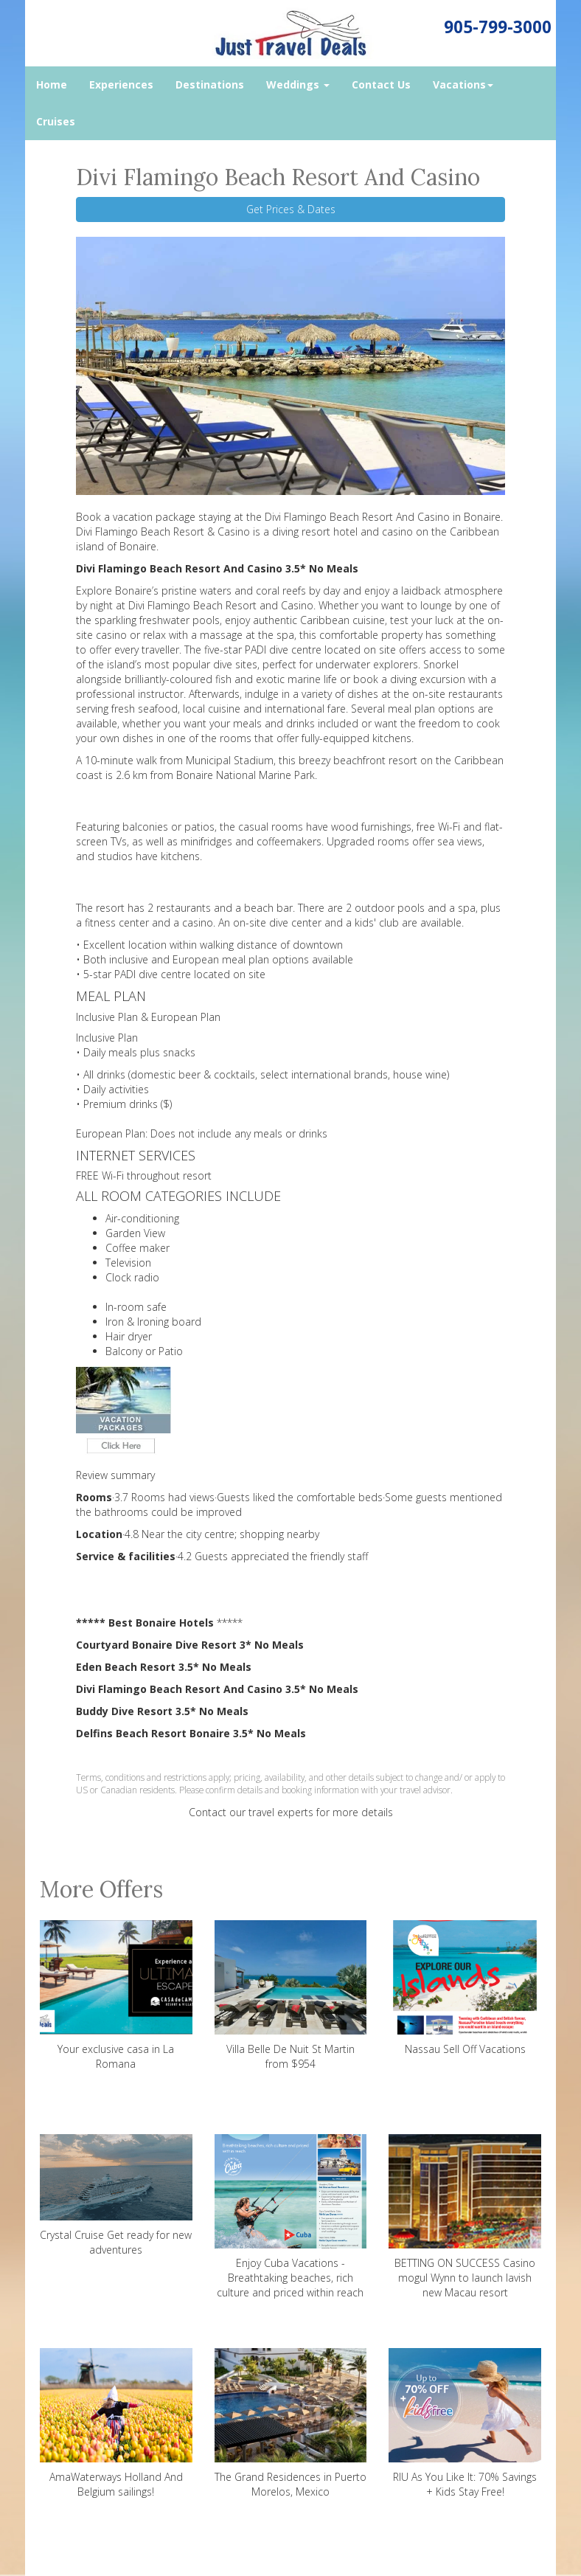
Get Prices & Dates (290, 209)
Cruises (55, 121)
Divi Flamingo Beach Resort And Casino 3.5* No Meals (217, 568)
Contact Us (381, 84)
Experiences (121, 84)
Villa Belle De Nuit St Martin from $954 (291, 1995)
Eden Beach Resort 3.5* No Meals (163, 1667)
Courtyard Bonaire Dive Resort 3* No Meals (190, 1645)
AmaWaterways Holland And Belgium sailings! (116, 2423)
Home (51, 84)
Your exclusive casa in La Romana (116, 1995)
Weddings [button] (298, 84)
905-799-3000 (498, 26)
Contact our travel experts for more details (291, 1812)
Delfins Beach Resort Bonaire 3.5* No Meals (191, 1733)
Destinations (209, 84)
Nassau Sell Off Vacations (465, 1988)
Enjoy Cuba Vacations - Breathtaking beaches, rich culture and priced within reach (291, 2216)
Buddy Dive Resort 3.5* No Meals (162, 1711)
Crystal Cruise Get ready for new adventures (116, 2195)
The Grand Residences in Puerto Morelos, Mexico (291, 2423)
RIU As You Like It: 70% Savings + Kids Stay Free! (465, 2423)
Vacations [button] (463, 84)
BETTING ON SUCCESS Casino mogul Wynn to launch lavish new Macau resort (465, 2216)
